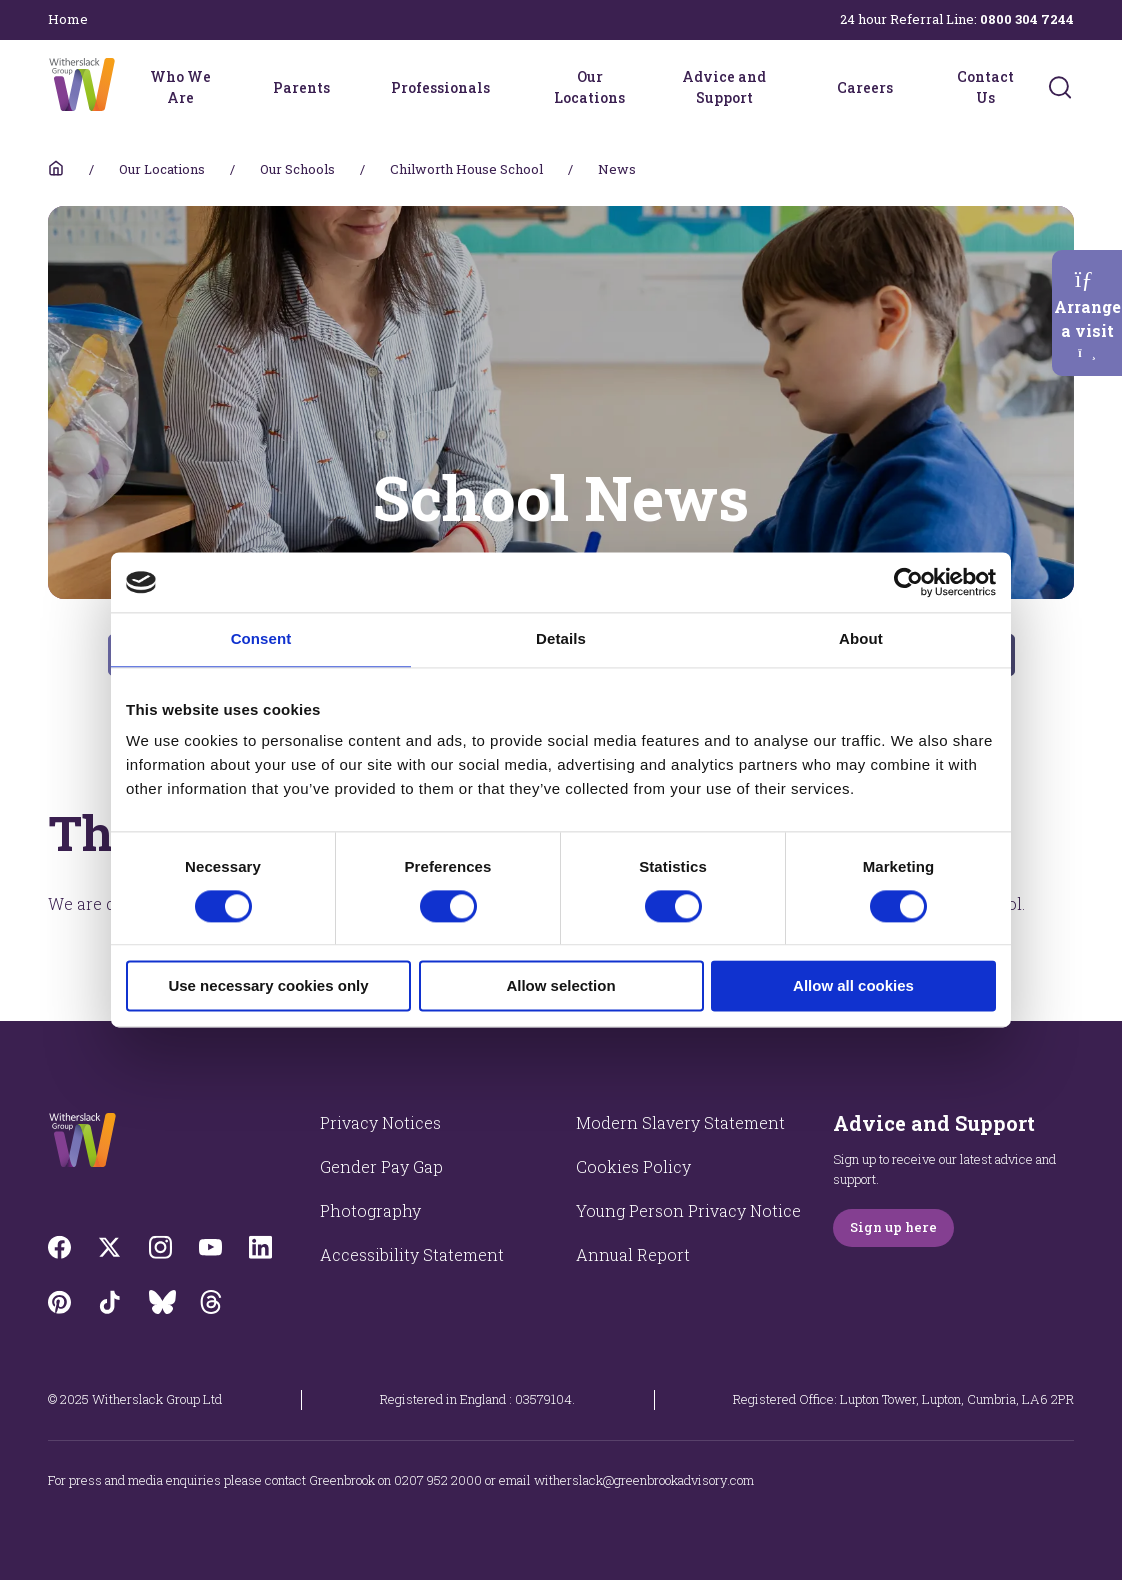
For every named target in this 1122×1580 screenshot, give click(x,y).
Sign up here (893, 1227)
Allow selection (560, 986)
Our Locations (589, 87)
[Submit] (1060, 87)
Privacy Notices (380, 1122)
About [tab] (861, 638)
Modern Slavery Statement (680, 1122)
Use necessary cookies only (268, 986)
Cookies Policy (633, 1166)
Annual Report (633, 1254)
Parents (301, 87)
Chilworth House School (466, 169)
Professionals (440, 87)
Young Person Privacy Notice (688, 1210)
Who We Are (180, 87)
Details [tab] (561, 638)
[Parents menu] (343, 87)
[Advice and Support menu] (791, 87)
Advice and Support (724, 87)
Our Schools (297, 169)
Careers (865, 87)
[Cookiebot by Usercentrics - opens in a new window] (908, 582)
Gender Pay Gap (381, 1166)
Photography (370, 1210)
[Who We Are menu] (227, 87)
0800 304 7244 (1027, 19)
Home (68, 19)
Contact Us (985, 87)
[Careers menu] (906, 87)
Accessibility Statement (412, 1254)
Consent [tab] (261, 638)
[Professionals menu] (503, 87)
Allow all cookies (853, 986)
